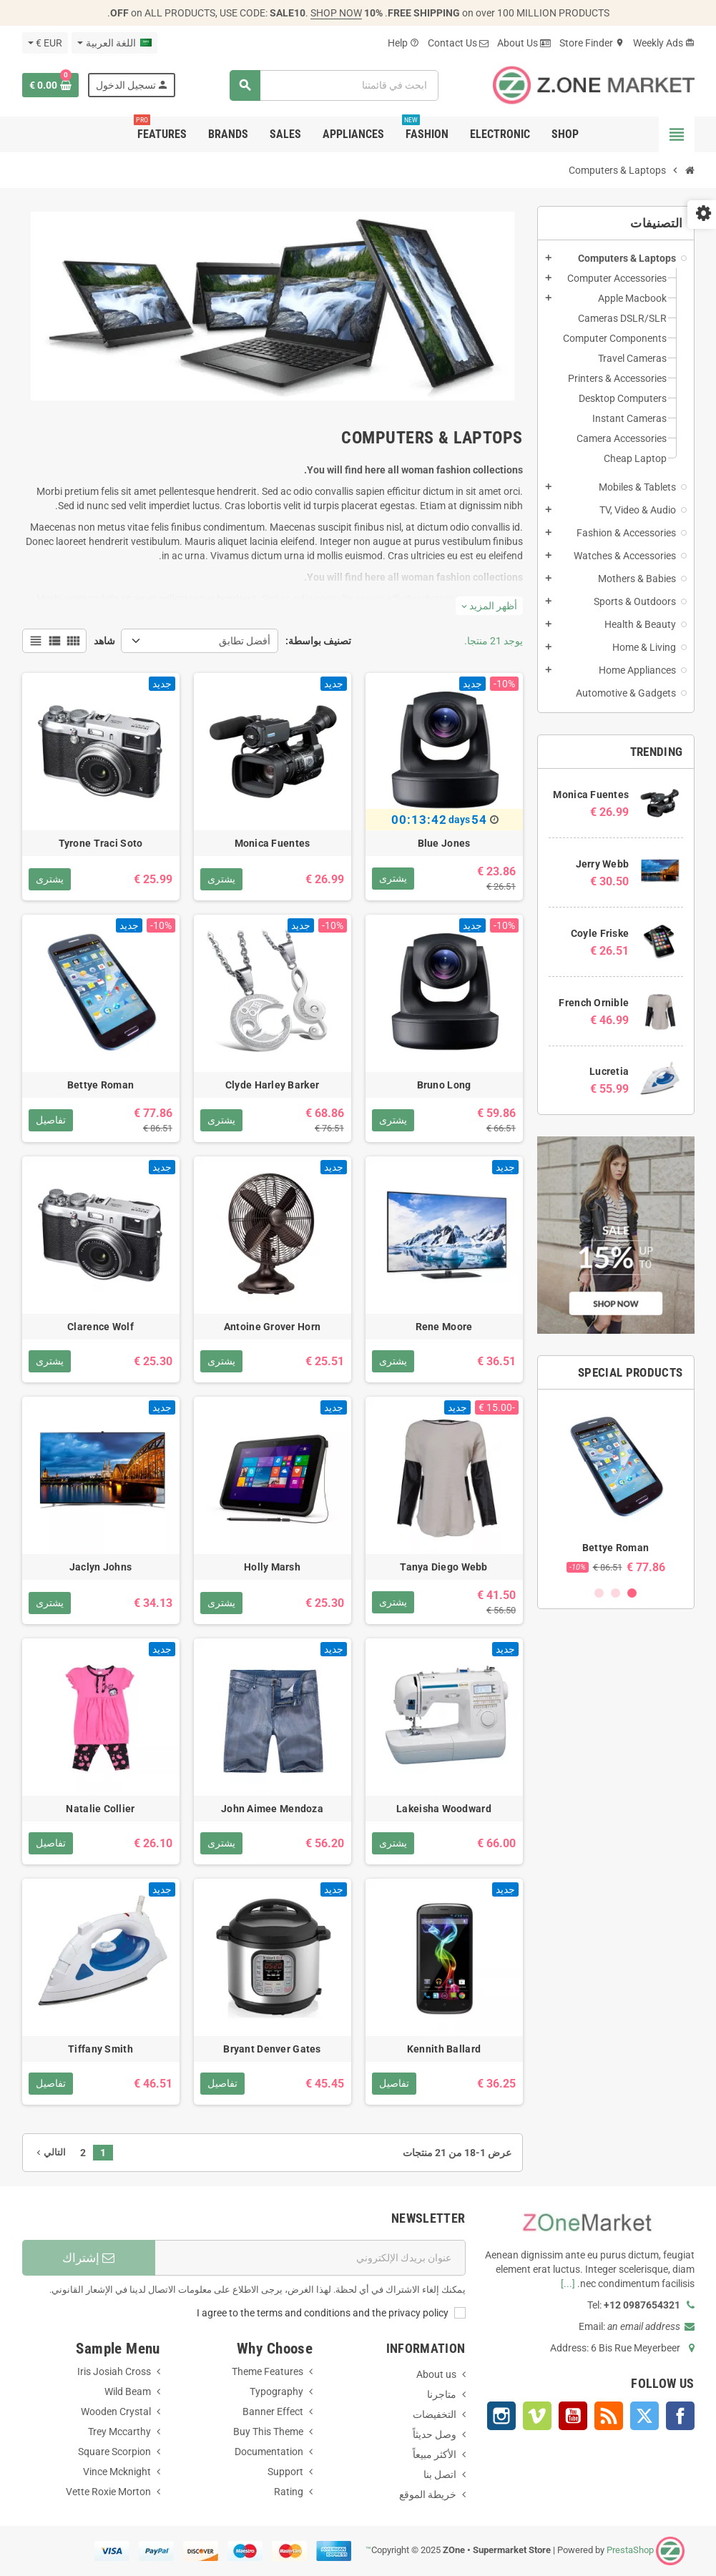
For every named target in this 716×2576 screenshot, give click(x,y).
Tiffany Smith (100, 2049)
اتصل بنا (439, 2474)
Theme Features (267, 2371)
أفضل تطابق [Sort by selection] (244, 641)
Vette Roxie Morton (108, 2491)
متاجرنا (441, 2394)
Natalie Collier (100, 1808)
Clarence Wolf (100, 1326)
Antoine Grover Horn (272, 1326)
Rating (288, 2491)
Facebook (680, 2416)
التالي (50, 2152)
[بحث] (334, 85)
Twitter (644, 2416)
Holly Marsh (272, 1567)
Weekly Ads (664, 43)
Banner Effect (272, 2411)
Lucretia (609, 1071)
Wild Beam (127, 2391)
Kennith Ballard (444, 2049)
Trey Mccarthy (119, 2431)
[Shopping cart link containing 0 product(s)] (50, 85)
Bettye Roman (615, 1547)
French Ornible (594, 1002)
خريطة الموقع (427, 2494)
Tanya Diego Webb (443, 1567)
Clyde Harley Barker (272, 1085)
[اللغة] (114, 43)
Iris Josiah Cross (114, 2371)
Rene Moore (444, 1326)
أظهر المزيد (489, 605)
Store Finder (591, 43)
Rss (608, 2416)
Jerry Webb (602, 864)
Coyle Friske (600, 933)
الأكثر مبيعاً (434, 2454)
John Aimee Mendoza (272, 1808)
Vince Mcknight (117, 2471)
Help (403, 43)
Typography (276, 2391)
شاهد (104, 641)
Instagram (501, 2416)
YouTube (573, 2416)
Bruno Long (444, 1085)
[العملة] (45, 43)
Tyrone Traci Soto (101, 843)
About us (436, 2374)
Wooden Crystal (116, 2411)
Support (285, 2471)
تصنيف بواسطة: (318, 641)
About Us (524, 43)
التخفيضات (434, 2414)
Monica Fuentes (591, 794)
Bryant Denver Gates (271, 2049)
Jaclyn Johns (100, 1567)
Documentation (269, 2451)
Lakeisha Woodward (443, 1808)
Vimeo (537, 2416)
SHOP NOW (336, 13)
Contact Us (458, 43)
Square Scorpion (114, 2451)
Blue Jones (444, 843)
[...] (568, 2283)
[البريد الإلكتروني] (310, 2258)
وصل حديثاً (434, 2434)
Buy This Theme (268, 2431)
